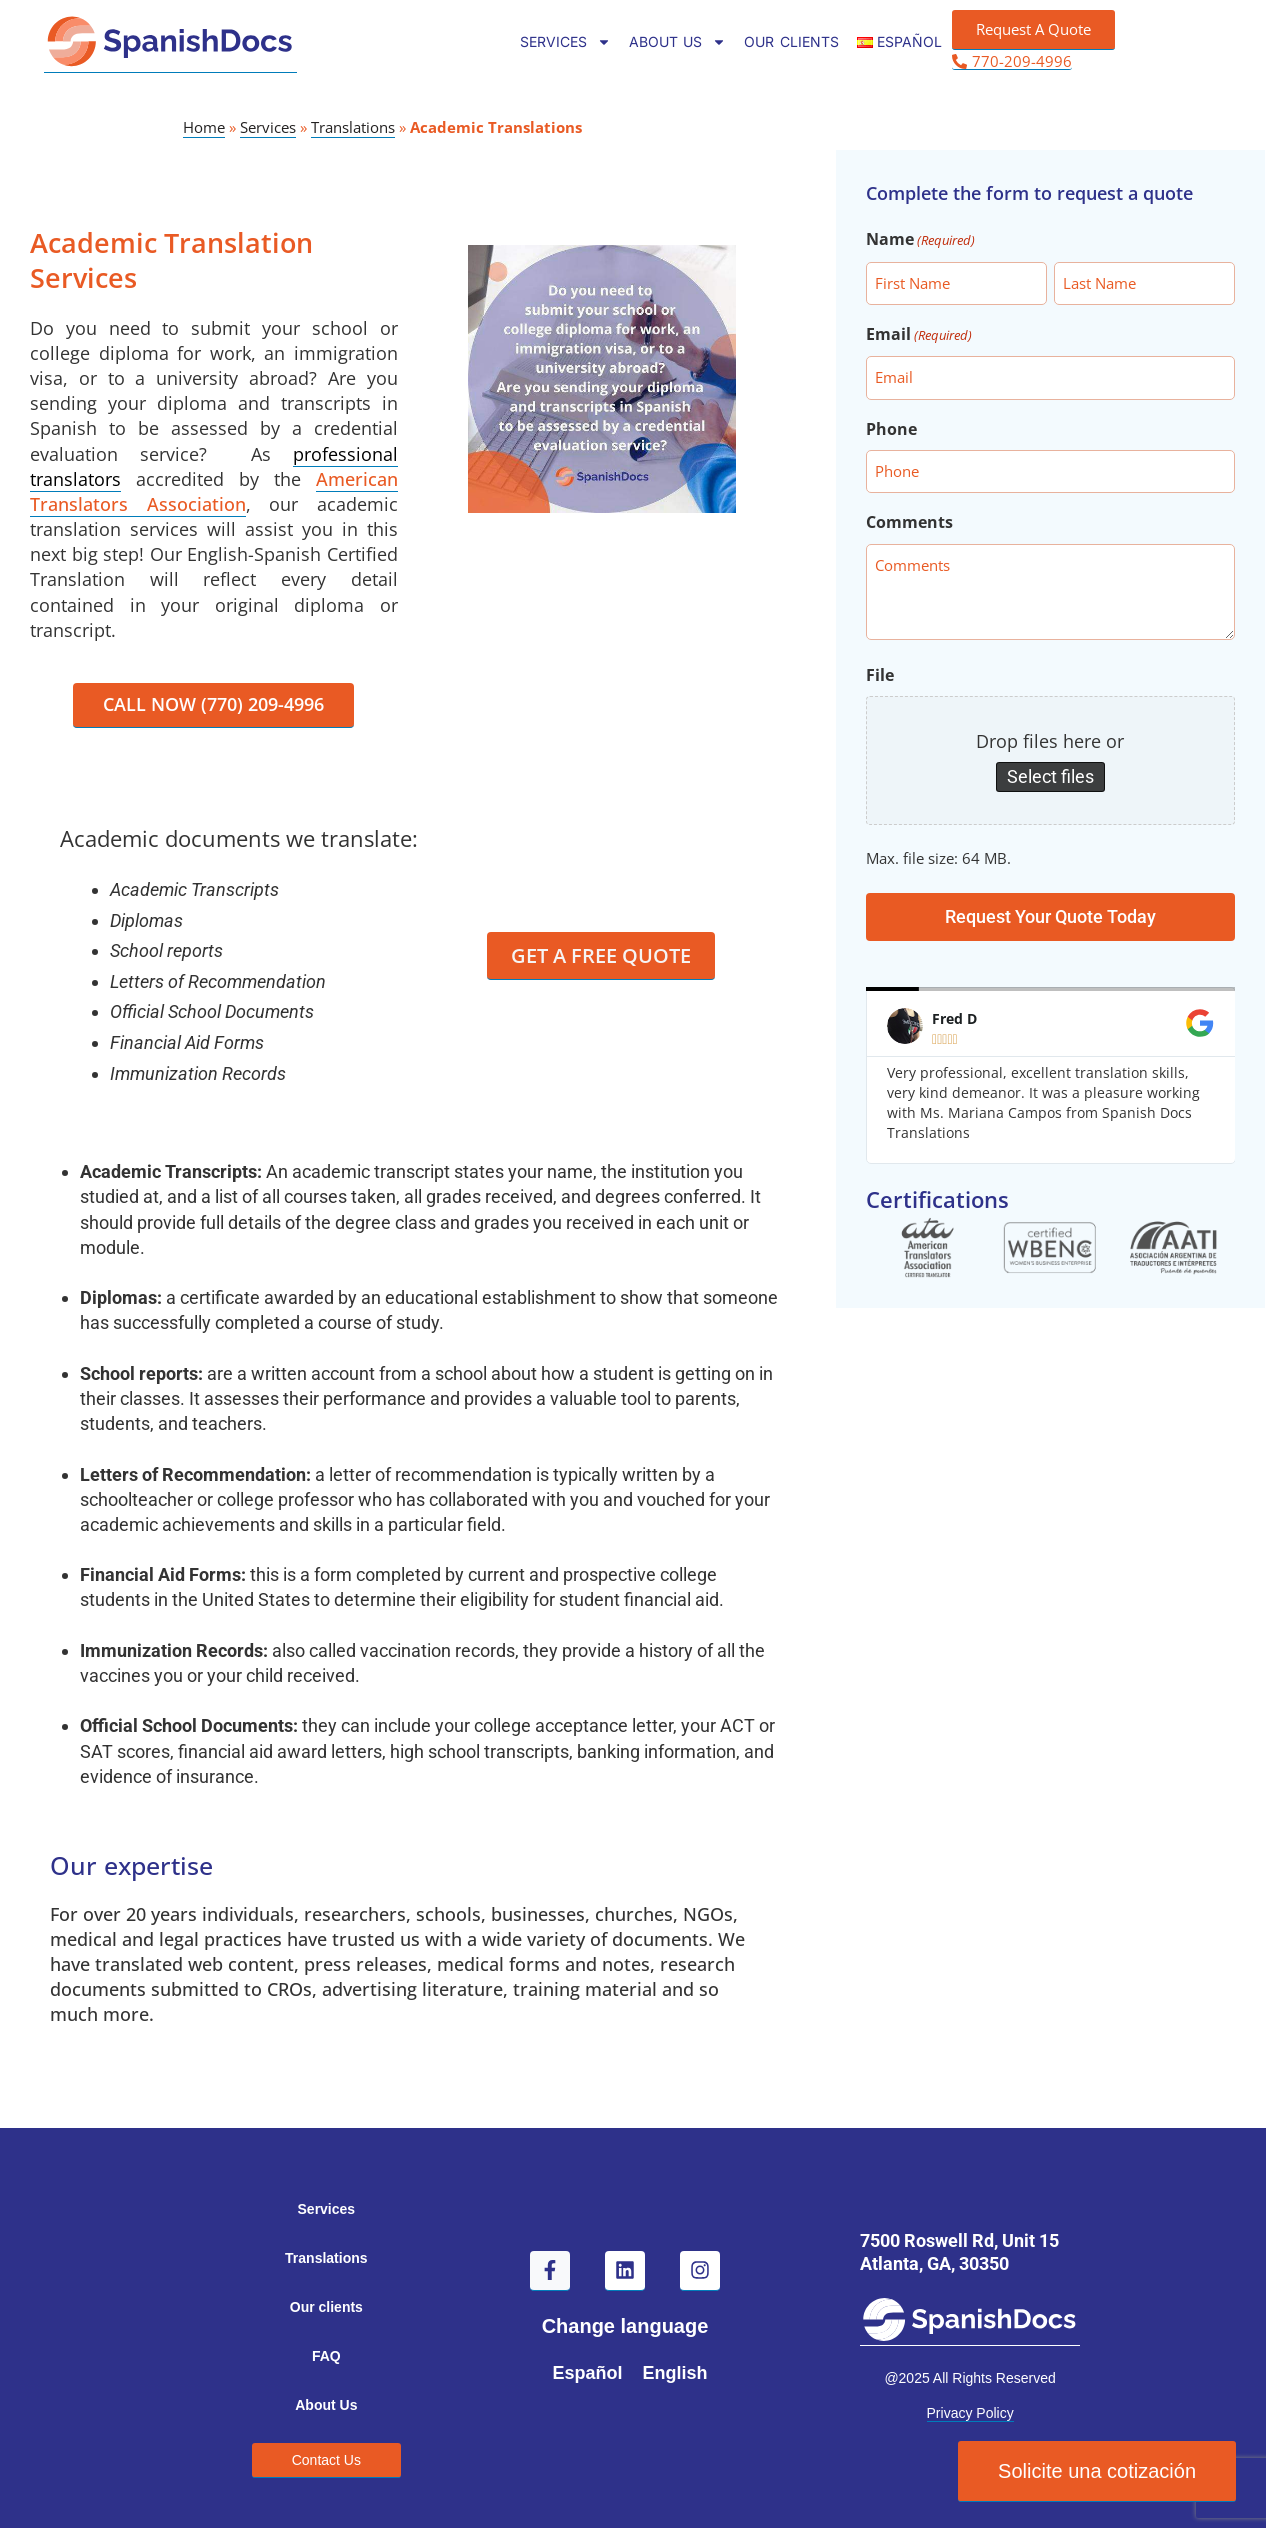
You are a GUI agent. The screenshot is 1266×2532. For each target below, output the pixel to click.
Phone (891, 429)
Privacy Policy (970, 2418)
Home (204, 127)
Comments (909, 522)
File (880, 675)
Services (565, 42)
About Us (677, 42)
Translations (353, 127)
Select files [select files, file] (1050, 776)
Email (919, 335)
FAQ (326, 2360)
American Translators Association (214, 491)
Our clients (791, 41)
